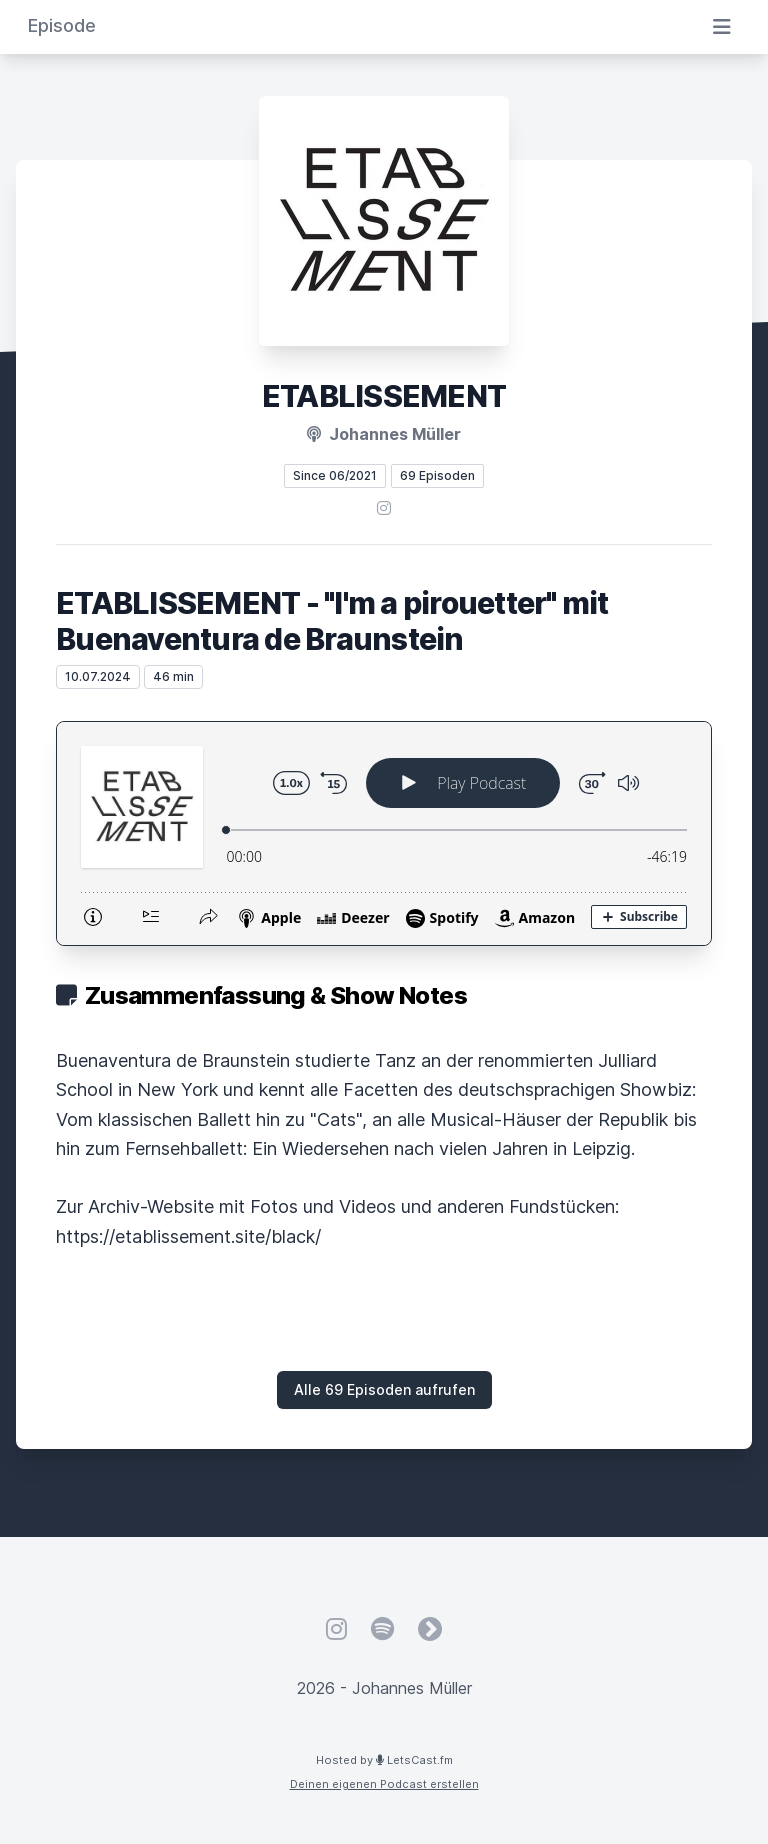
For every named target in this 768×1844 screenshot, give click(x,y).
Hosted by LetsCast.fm (384, 1760)
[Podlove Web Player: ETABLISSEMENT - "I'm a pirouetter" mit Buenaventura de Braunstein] (384, 833)
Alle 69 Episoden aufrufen (384, 1389)
